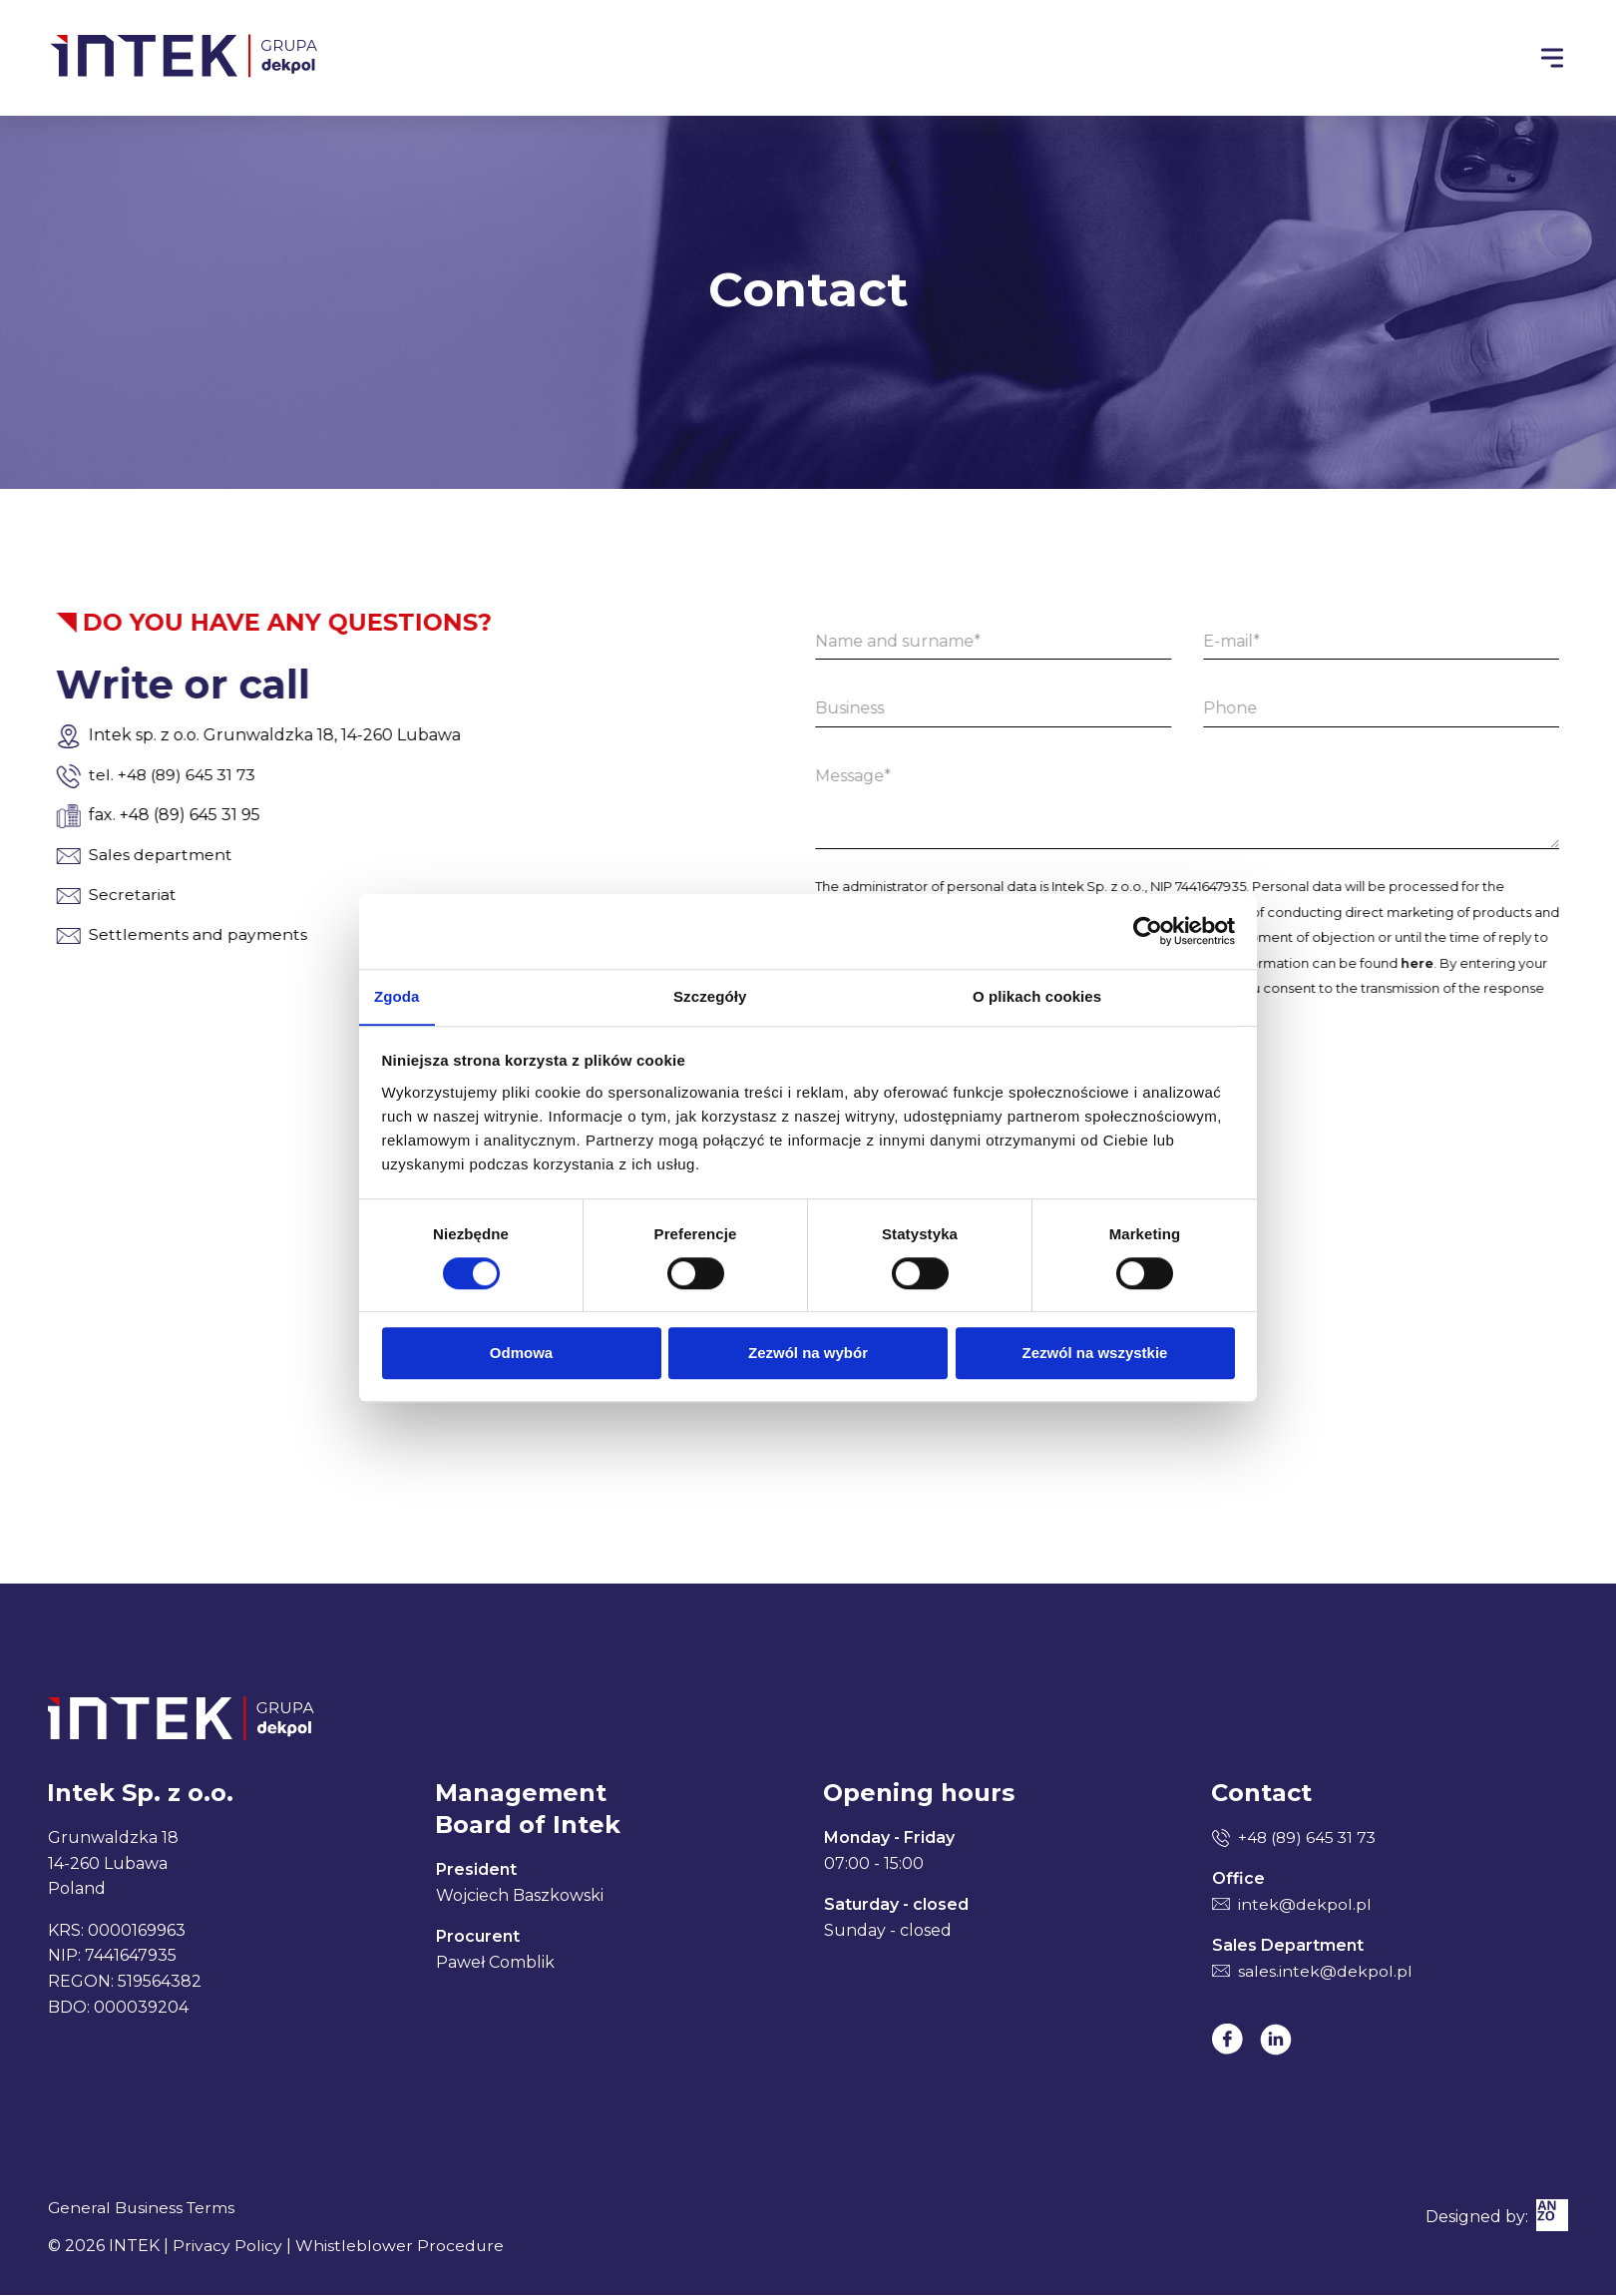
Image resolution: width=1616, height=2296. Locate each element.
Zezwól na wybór (808, 1353)
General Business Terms (143, 2208)
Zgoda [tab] (397, 995)
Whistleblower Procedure (400, 2246)
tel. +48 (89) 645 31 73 (116, 774)
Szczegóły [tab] (709, 995)
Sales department (103, 854)
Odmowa (521, 1353)
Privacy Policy (227, 2246)
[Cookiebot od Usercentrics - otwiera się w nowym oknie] (1147, 931)
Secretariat (75, 894)
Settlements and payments (140, 934)
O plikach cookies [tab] (1037, 995)
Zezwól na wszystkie (1095, 1353)
